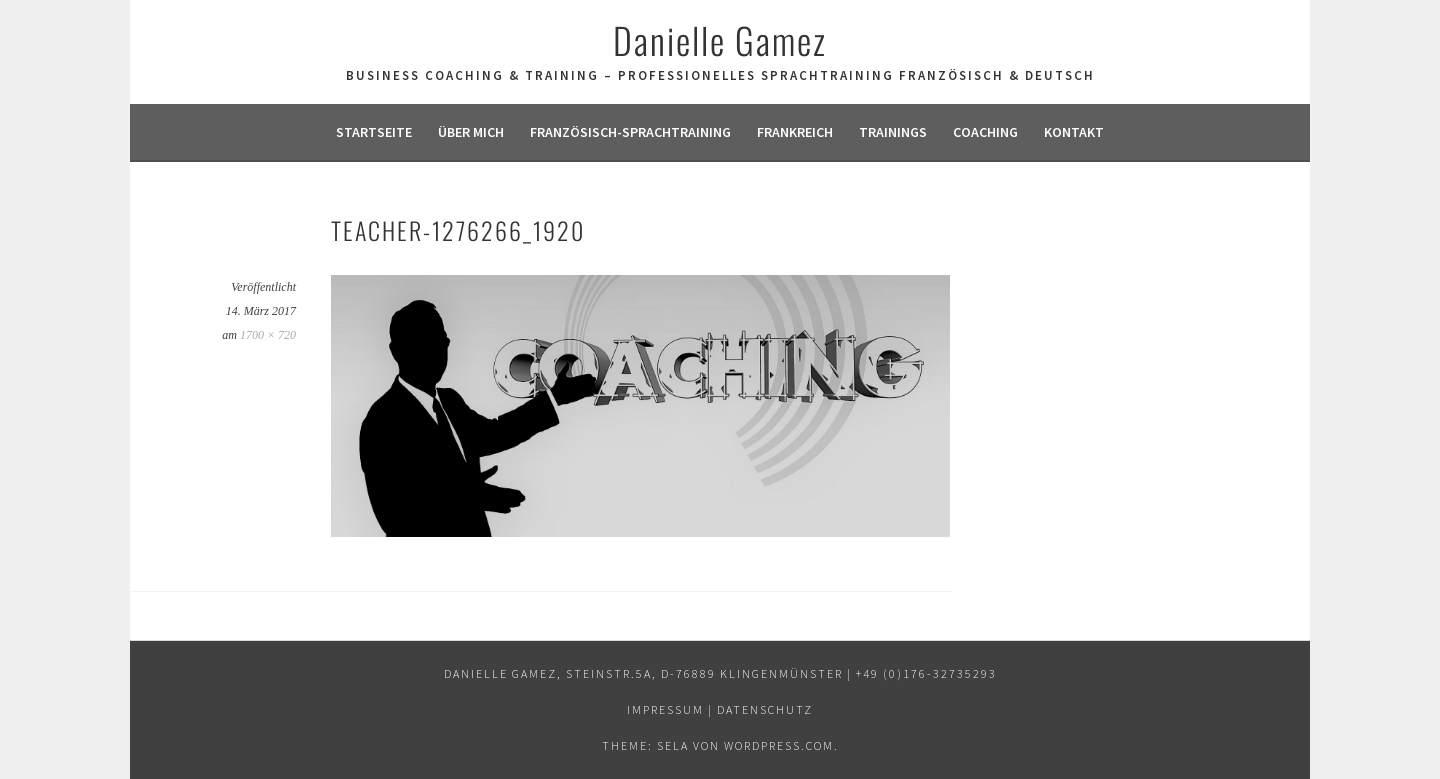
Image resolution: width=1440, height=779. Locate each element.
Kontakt (1074, 132)
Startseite (374, 132)
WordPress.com (779, 745)
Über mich (471, 132)
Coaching (985, 132)
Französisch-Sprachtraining (630, 132)
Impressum (665, 709)
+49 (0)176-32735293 (926, 673)
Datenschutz (765, 709)
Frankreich (795, 132)
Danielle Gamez (720, 39)
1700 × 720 (268, 335)
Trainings (893, 132)
